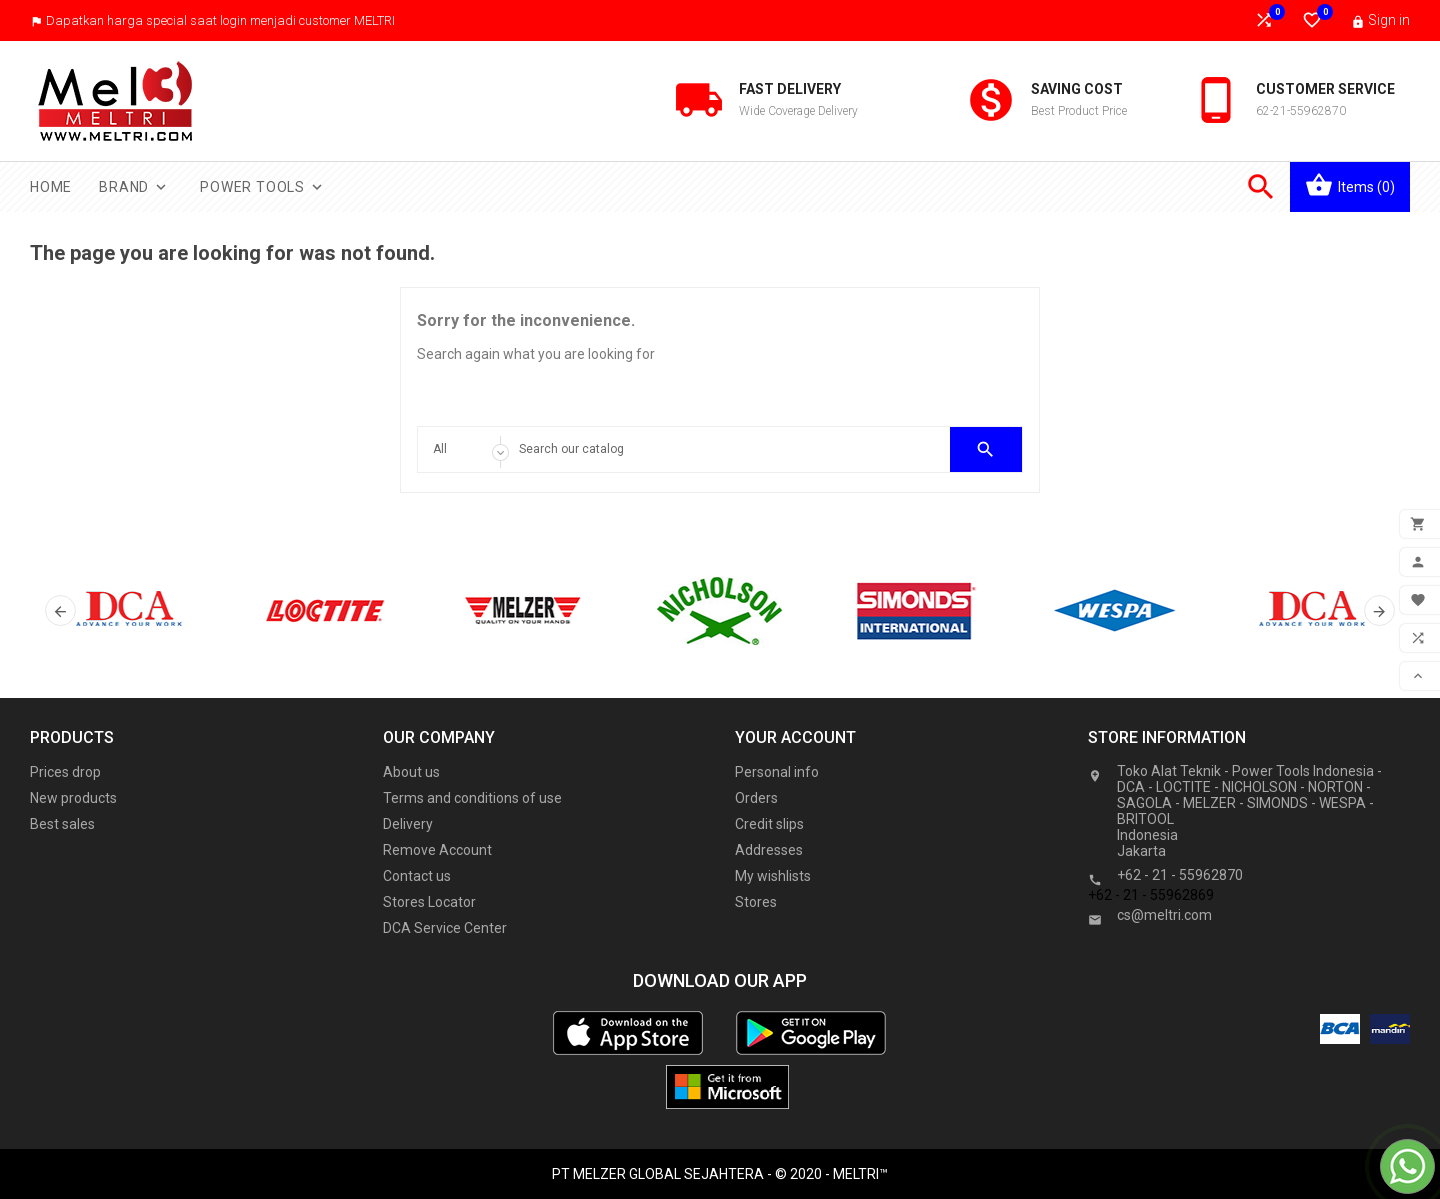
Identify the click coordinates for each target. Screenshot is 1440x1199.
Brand (134, 187)
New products (73, 798)
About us (411, 772)
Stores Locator (429, 902)
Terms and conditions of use (472, 798)
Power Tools (263, 187)
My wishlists (773, 876)
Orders (756, 798)
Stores (756, 902)
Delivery (408, 824)
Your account (795, 737)
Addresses (769, 850)
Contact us (417, 876)
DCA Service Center (445, 928)
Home (51, 187)
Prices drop (65, 772)
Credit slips (769, 824)
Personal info (777, 772)
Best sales (62, 824)
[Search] (720, 449)
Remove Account (437, 850)
